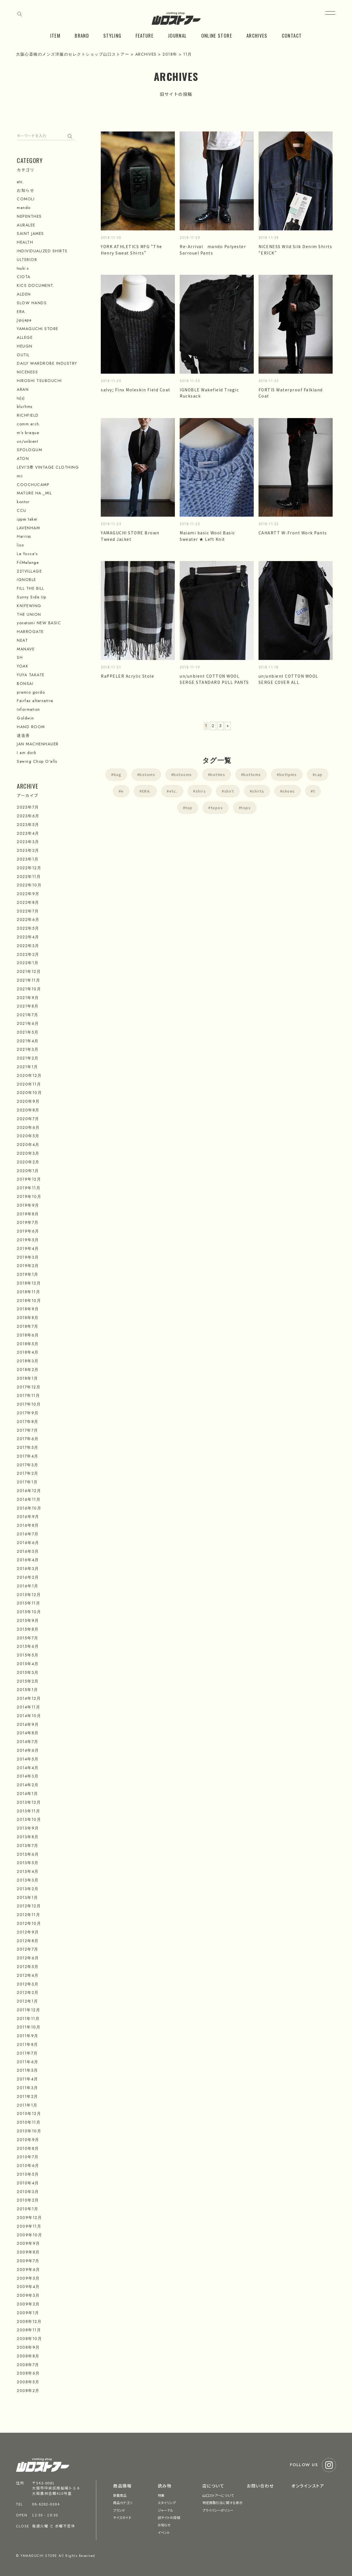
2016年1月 (27, 1586)
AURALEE (26, 225)
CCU (21, 510)
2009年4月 (28, 2286)
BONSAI (25, 683)
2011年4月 (27, 2079)
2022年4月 (28, 937)
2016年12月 (29, 1491)
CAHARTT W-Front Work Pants (293, 532)
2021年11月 (28, 980)
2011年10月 (28, 2027)
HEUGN (25, 346)
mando (24, 207)
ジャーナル (165, 2510)
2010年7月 (28, 2157)
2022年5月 (28, 928)
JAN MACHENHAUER (38, 744)
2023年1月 (28, 859)
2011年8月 (27, 2044)
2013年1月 (27, 1897)
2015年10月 (29, 1612)
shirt (229, 791)
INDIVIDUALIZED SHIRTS (42, 251)
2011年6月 (27, 2062)
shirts (258, 791)
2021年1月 (27, 1067)
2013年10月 (29, 1819)
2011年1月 (27, 2105)
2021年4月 (28, 1041)
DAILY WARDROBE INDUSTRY (47, 363)
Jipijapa (24, 320)
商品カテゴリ (122, 2502)
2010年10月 (29, 2131)
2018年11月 (28, 1292)
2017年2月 (27, 1473)
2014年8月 (28, 1733)
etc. (173, 791)
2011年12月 (28, 2010)
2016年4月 (28, 1560)
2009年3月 (28, 2295)
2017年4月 (27, 1456)
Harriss (24, 536)
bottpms (288, 774)
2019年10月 (29, 1196)
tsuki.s (23, 268)
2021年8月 (28, 1006)
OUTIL (23, 355)
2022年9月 (28, 894)
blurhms (25, 406)
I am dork (26, 752)
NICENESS (27, 372)
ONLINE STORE (216, 35)
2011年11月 (28, 2018)
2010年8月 (28, 2148)
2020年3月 (28, 1153)
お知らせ (25, 190)
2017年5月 (27, 1447)
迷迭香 (23, 735)
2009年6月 (28, 2269)
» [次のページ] (228, 726)
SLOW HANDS (32, 303)
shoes (288, 791)
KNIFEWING (29, 606)
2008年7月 (28, 2365)
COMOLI (26, 199)
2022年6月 (28, 919)
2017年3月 (27, 1465)
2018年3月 (28, 1361)
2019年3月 (28, 1257)
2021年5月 (28, 1032)
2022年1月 (28, 963)
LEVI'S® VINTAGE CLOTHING (48, 467)
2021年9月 (28, 997)
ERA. (146, 791)
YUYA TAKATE (31, 675)
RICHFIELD (28, 415)
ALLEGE (25, 337)
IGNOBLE (26, 579)
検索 (71, 135)
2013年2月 (28, 1889)
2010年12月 (29, 2113)
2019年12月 (29, 1179)
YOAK (22, 666)
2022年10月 (29, 885)
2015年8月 (28, 1629)
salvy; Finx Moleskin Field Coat (135, 389)
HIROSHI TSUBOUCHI (39, 380)
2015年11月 (28, 1603)
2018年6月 (28, 1335)
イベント (164, 2532)
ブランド (119, 2510)
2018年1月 (27, 1378)
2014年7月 (27, 1741)
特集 (161, 2495)
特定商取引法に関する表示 (222, 2502)
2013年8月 (28, 1837)
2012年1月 (27, 2001)
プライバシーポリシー (218, 2510)
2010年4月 (28, 2183)
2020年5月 (28, 1136)
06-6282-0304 (46, 2504)
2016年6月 (28, 1542)
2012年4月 (28, 1975)
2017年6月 (28, 1439)
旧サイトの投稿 (169, 2517)
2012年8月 (28, 1941)
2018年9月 (28, 1309)
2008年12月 (29, 2321)
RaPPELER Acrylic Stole (127, 676)
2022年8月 (28, 902)
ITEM (55, 35)
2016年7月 (28, 1534)
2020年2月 (28, 1162)
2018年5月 (28, 1344)
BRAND (82, 35)
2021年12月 (29, 971)
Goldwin (25, 718)
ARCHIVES (257, 35)
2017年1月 (27, 1482)
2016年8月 (28, 1525)
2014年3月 (28, 1776)
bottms (217, 774)
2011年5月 (27, 2070)
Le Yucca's (27, 554)
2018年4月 (28, 1352)
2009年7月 (28, 2261)
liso (20, 545)
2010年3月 (28, 2191)
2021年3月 (28, 1049)
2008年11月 (29, 2330)
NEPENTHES (29, 216)
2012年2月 (28, 1992)
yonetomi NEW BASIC (39, 623)
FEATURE (145, 35)
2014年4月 (28, 1768)
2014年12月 (29, 1698)
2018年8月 (28, 1317)
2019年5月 (28, 1240)
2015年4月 (28, 1664)
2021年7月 (27, 1015)
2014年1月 (27, 1793)
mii (20, 476)
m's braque (28, 432)
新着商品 (120, 2495)
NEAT (22, 640)
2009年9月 (28, 2243)
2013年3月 (28, 1880)
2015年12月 (29, 1594)
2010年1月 (27, 2209)
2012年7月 (27, 1949)
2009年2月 (28, 2304)
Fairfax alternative (35, 700)
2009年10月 (29, 2235)
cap (319, 774)
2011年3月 (27, 2088)
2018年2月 (28, 1369)
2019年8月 (28, 1214)
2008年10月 (29, 2338)
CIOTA (24, 277)
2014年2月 (28, 1785)
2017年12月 (28, 1387)
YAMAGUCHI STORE (37, 329)
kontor (23, 502)
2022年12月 (29, 868)
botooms (182, 774)
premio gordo (31, 692)
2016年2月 (28, 1577)
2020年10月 (29, 1092)
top (189, 807)
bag (118, 774)
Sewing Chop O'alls (37, 761)
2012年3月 (28, 1984)
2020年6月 (28, 1127)
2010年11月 (28, 2122)
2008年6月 (28, 2373)
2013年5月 (28, 1862)
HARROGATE (30, 631)
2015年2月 (28, 1681)
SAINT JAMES (30, 233)
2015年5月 (28, 1655)
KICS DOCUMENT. (35, 285)
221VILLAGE (29, 571)
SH (20, 657)
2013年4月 (28, 1871)
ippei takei (27, 519)
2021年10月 (29, 989)
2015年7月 (27, 1638)
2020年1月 (28, 1171)
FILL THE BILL (30, 588)
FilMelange (28, 562)
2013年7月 (27, 1845)
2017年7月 (27, 1430)
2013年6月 (28, 1854)
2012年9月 (28, 1932)
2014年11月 (28, 1707)
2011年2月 (27, 2096)
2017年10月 (29, 1404)
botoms (147, 774)
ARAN (23, 389)
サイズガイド (122, 2517)
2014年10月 (29, 1716)
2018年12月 (29, 1283)
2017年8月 (27, 1421)
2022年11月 (29, 876)
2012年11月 (28, 1914)
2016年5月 (28, 1551)
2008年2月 (28, 2390)
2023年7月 (28, 807)
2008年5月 (28, 2382)
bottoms (252, 774)
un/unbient (27, 441)
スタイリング (167, 2502)
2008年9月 (28, 2347)
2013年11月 (28, 1811)
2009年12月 (29, 2217)
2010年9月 (28, 2139)
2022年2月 (28, 954)
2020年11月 (29, 1084)
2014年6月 (28, 1750)
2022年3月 (28, 945)
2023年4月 (28, 833)
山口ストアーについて (218, 2495)
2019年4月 (28, 1248)
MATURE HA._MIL (34, 493)
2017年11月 (28, 1395)
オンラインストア (307, 2486)
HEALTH (25, 242)
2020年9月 (28, 1101)
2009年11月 (29, 2226)
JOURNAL (177, 35)
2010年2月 (28, 2200)
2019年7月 (28, 1222)
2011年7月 (27, 2053)
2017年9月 (28, 1413)
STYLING (112, 35)
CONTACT (292, 35)
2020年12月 (29, 1075)
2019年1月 (27, 1274)
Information (28, 709)
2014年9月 (28, 1724)
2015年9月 (28, 1620)
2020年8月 (28, 1110)
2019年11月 (28, 1188)
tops (246, 807)
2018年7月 (27, 1326)
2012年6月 (28, 1958)
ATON (23, 458)
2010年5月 (28, 2174)
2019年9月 (28, 1205)
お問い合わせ (260, 2486)
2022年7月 (28, 911)
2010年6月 (28, 2165)
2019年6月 (28, 1231)
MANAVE (26, 649)
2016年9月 (28, 1516)
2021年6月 (28, 1023)
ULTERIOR (27, 259)
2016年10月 (29, 1508)
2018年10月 (29, 1300)
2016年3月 (28, 1568)
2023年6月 (28, 816)
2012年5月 (28, 1966)
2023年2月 (28, 850)
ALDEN (24, 294)
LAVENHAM (28, 528)
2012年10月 (29, 1923)
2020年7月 (28, 1119)
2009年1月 (28, 2313)
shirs (201, 791)
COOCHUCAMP (33, 484)
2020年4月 (28, 1144)
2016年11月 (28, 1499)
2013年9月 (28, 1828)
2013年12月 (29, 1802)
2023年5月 (28, 824)
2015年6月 (28, 1646)
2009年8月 (28, 2252)
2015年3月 (28, 1672)
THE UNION (29, 614)
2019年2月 (28, 1265)
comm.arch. (28, 424)
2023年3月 (28, 842)
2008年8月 (28, 2356)
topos (217, 807)
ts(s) (21, 398)
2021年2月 (28, 1058)
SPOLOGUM (29, 450)
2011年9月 (27, 2036)
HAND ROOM (31, 727)
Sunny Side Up (31, 597)
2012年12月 (29, 1906)
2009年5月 (28, 2278)
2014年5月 (28, 1759)
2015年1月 (27, 1689)
